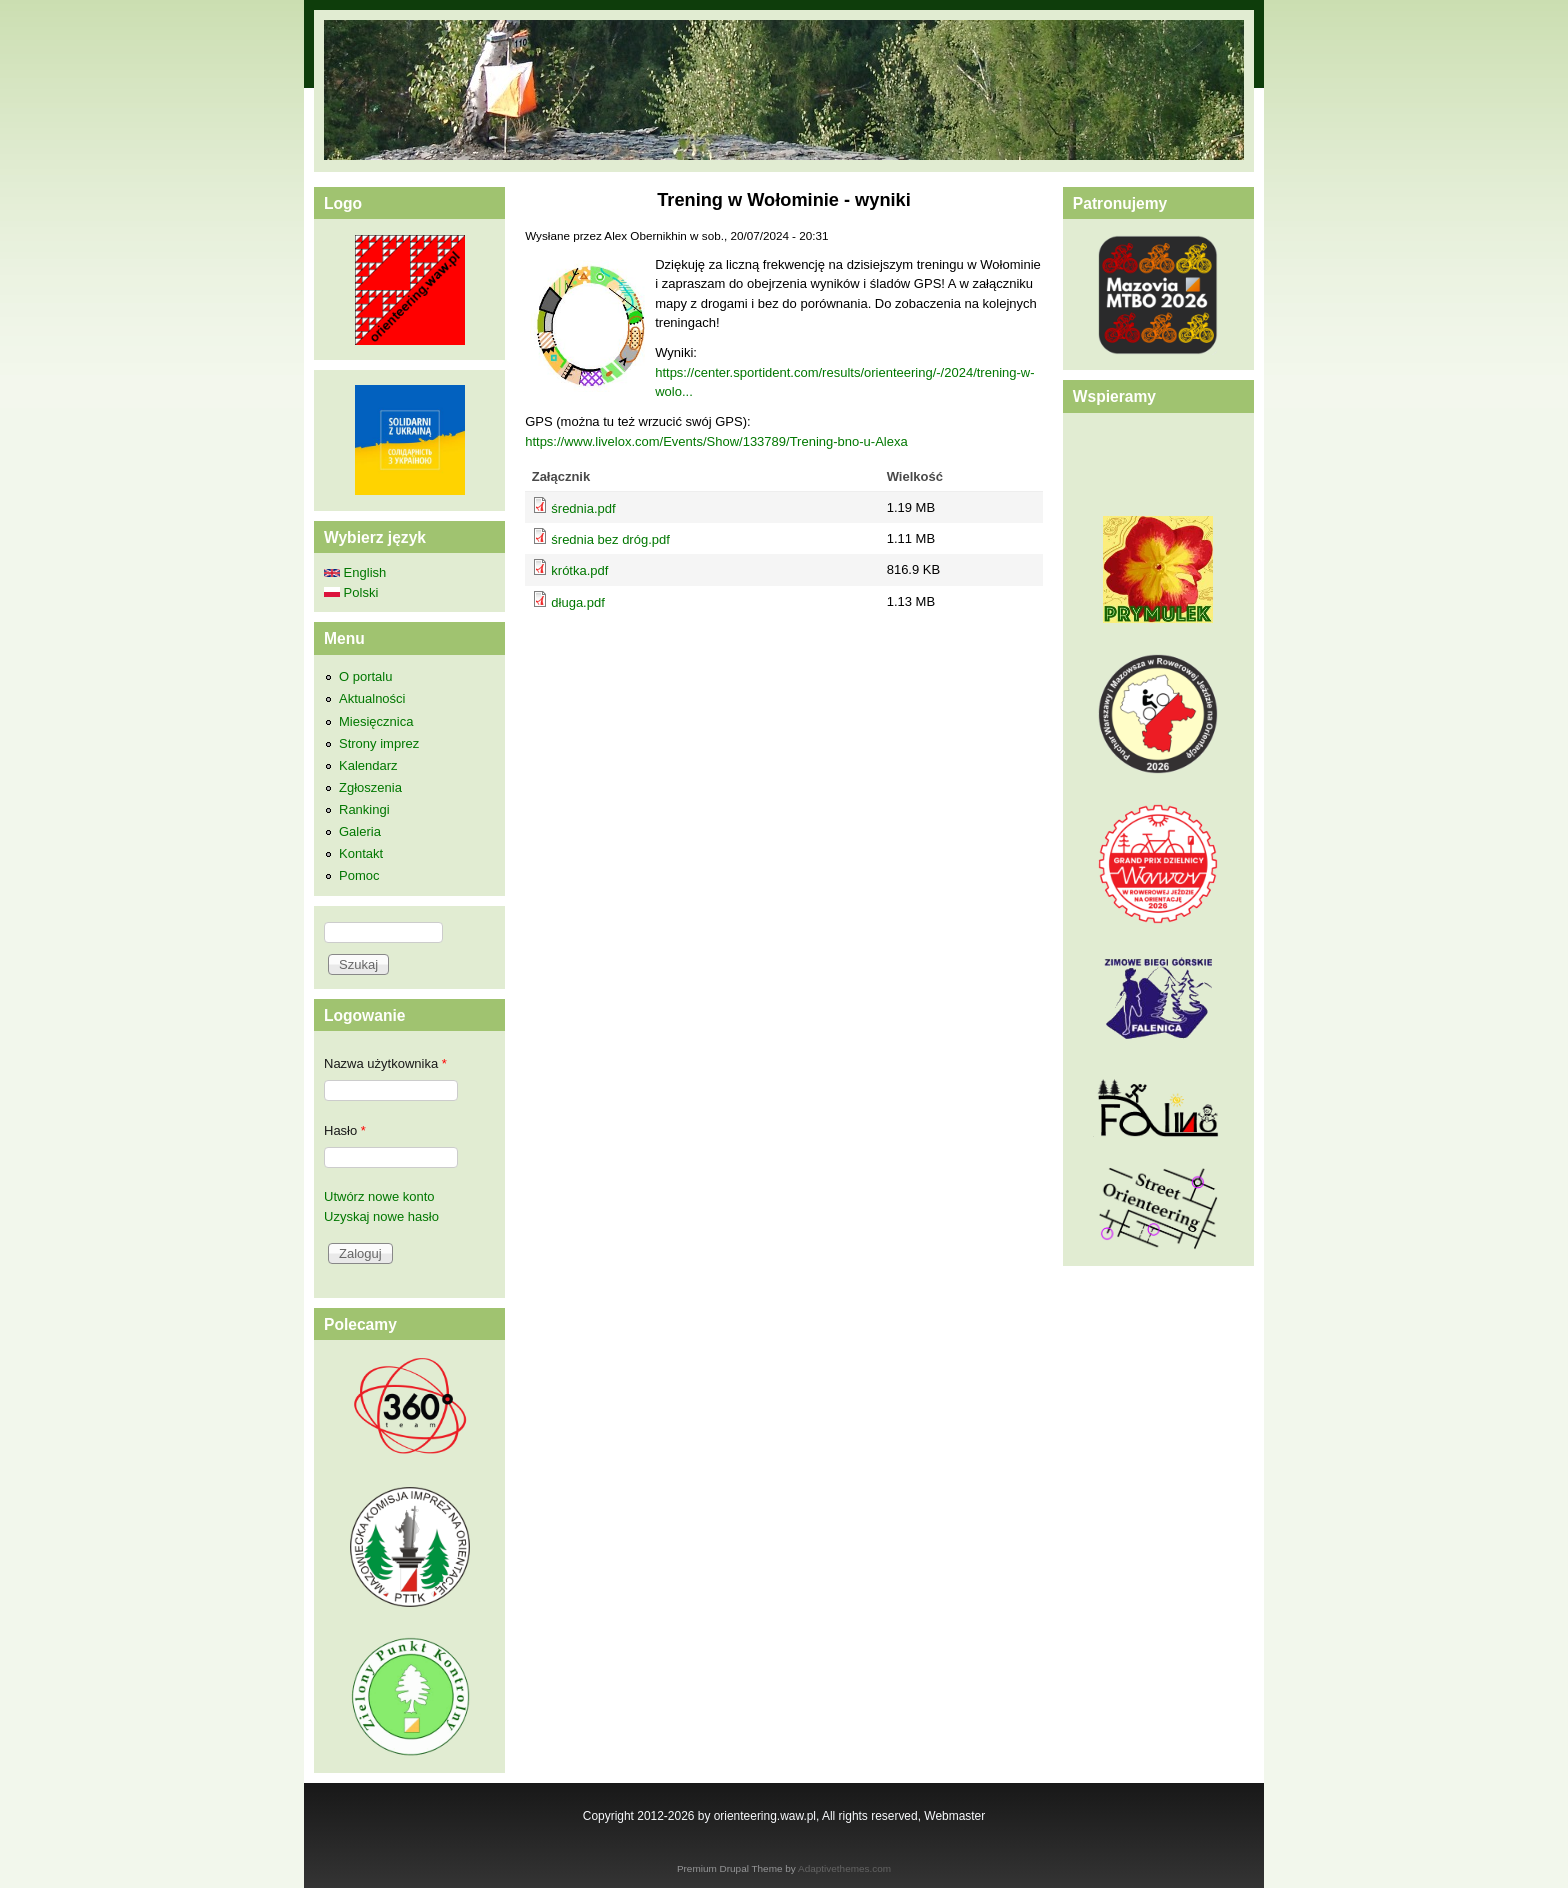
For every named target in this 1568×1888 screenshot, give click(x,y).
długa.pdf (578, 602)
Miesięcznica (376, 721)
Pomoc (359, 875)
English (355, 572)
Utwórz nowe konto (379, 1196)
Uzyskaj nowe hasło (381, 1216)
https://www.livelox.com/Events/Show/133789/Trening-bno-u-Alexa (716, 441)
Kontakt (361, 853)
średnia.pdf (583, 508)
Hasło (345, 1130)
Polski (351, 592)
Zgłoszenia (370, 787)
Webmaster (954, 1816)
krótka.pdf (579, 570)
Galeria (360, 831)
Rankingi (364, 809)
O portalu (365, 676)
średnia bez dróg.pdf (610, 539)
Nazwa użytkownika (385, 1063)
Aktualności (372, 698)
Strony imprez (379, 743)
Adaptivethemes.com (844, 1868)
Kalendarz (368, 765)
